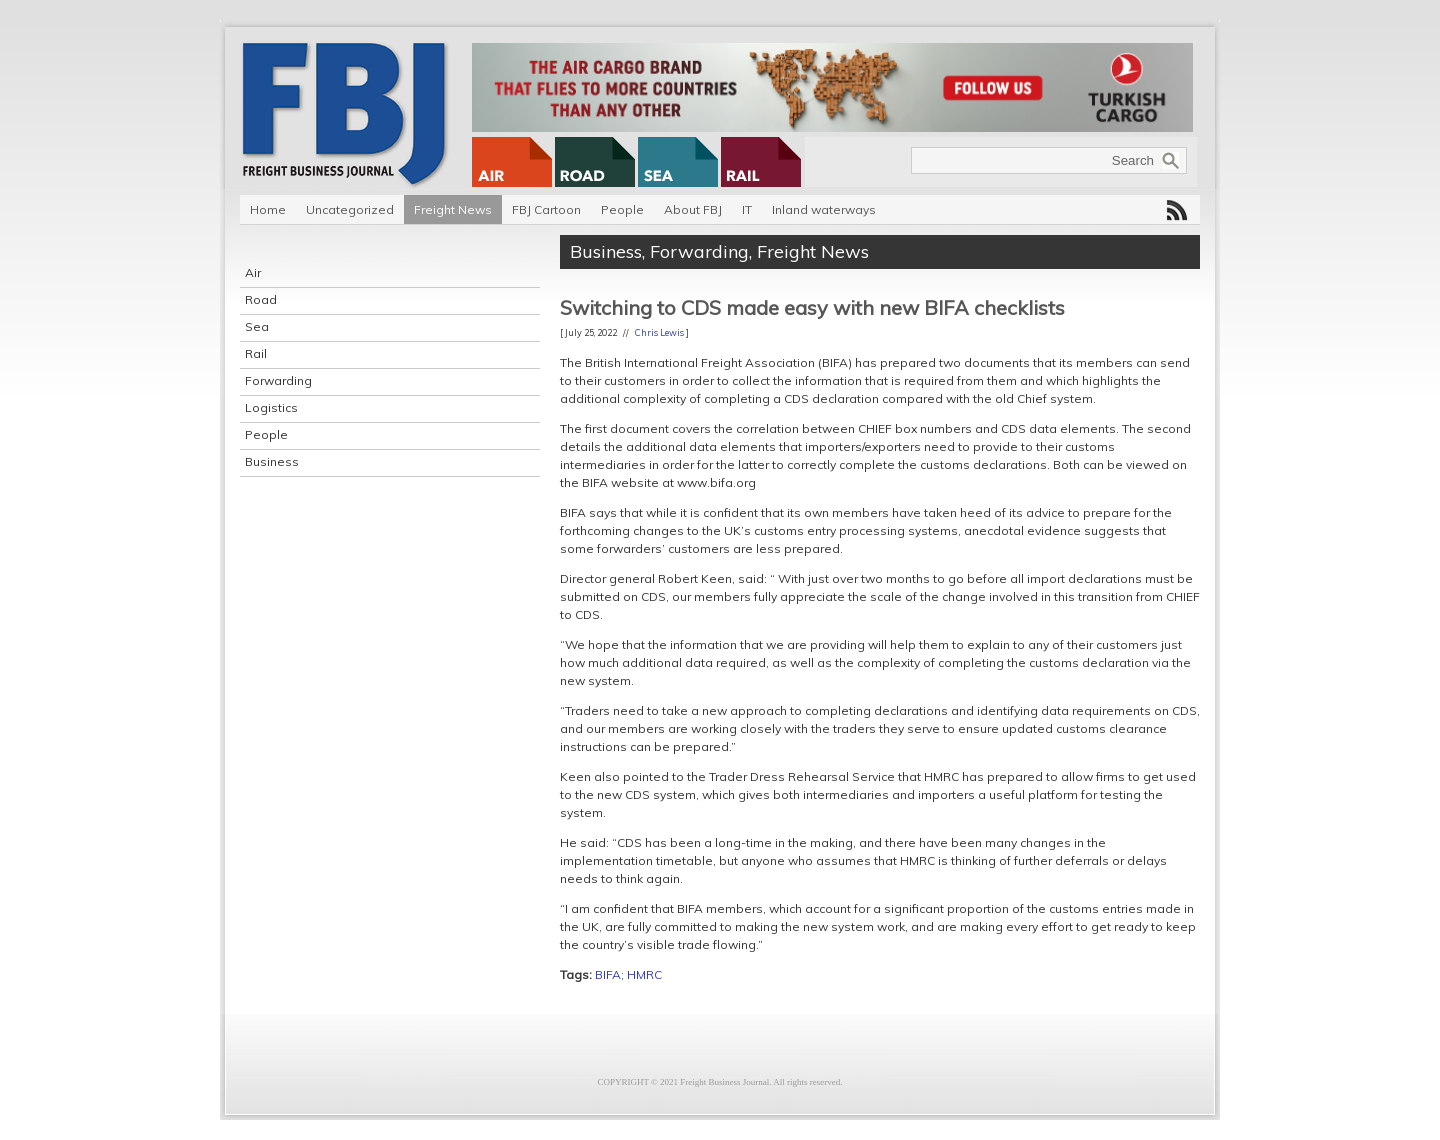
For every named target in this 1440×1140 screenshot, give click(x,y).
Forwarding (278, 380)
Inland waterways (824, 209)
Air (253, 272)
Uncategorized (350, 209)
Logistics (271, 407)
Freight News (453, 209)
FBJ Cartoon (546, 209)
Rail (256, 353)
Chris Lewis (659, 332)
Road (261, 299)
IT (747, 209)
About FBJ (693, 209)
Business (272, 461)
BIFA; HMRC (628, 974)
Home (268, 209)
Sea (257, 326)
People (622, 209)
